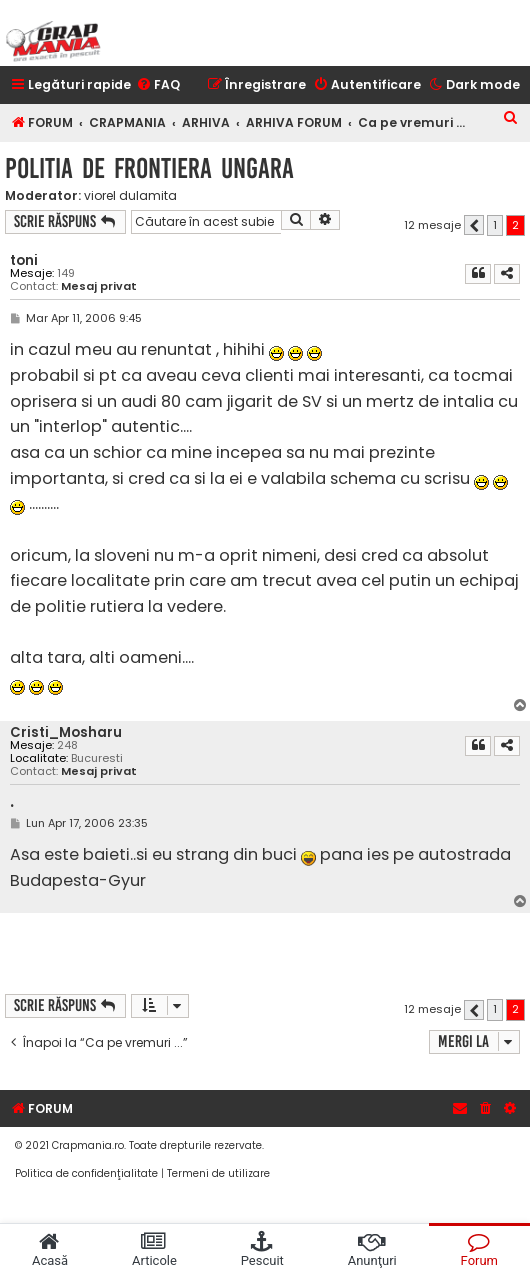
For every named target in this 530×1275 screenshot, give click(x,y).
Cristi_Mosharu (66, 732)
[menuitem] (158, 85)
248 (67, 745)
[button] (474, 225)
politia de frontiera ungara (149, 168)
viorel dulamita (130, 196)
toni (24, 260)
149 (66, 273)
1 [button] (495, 225)
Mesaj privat (99, 286)
